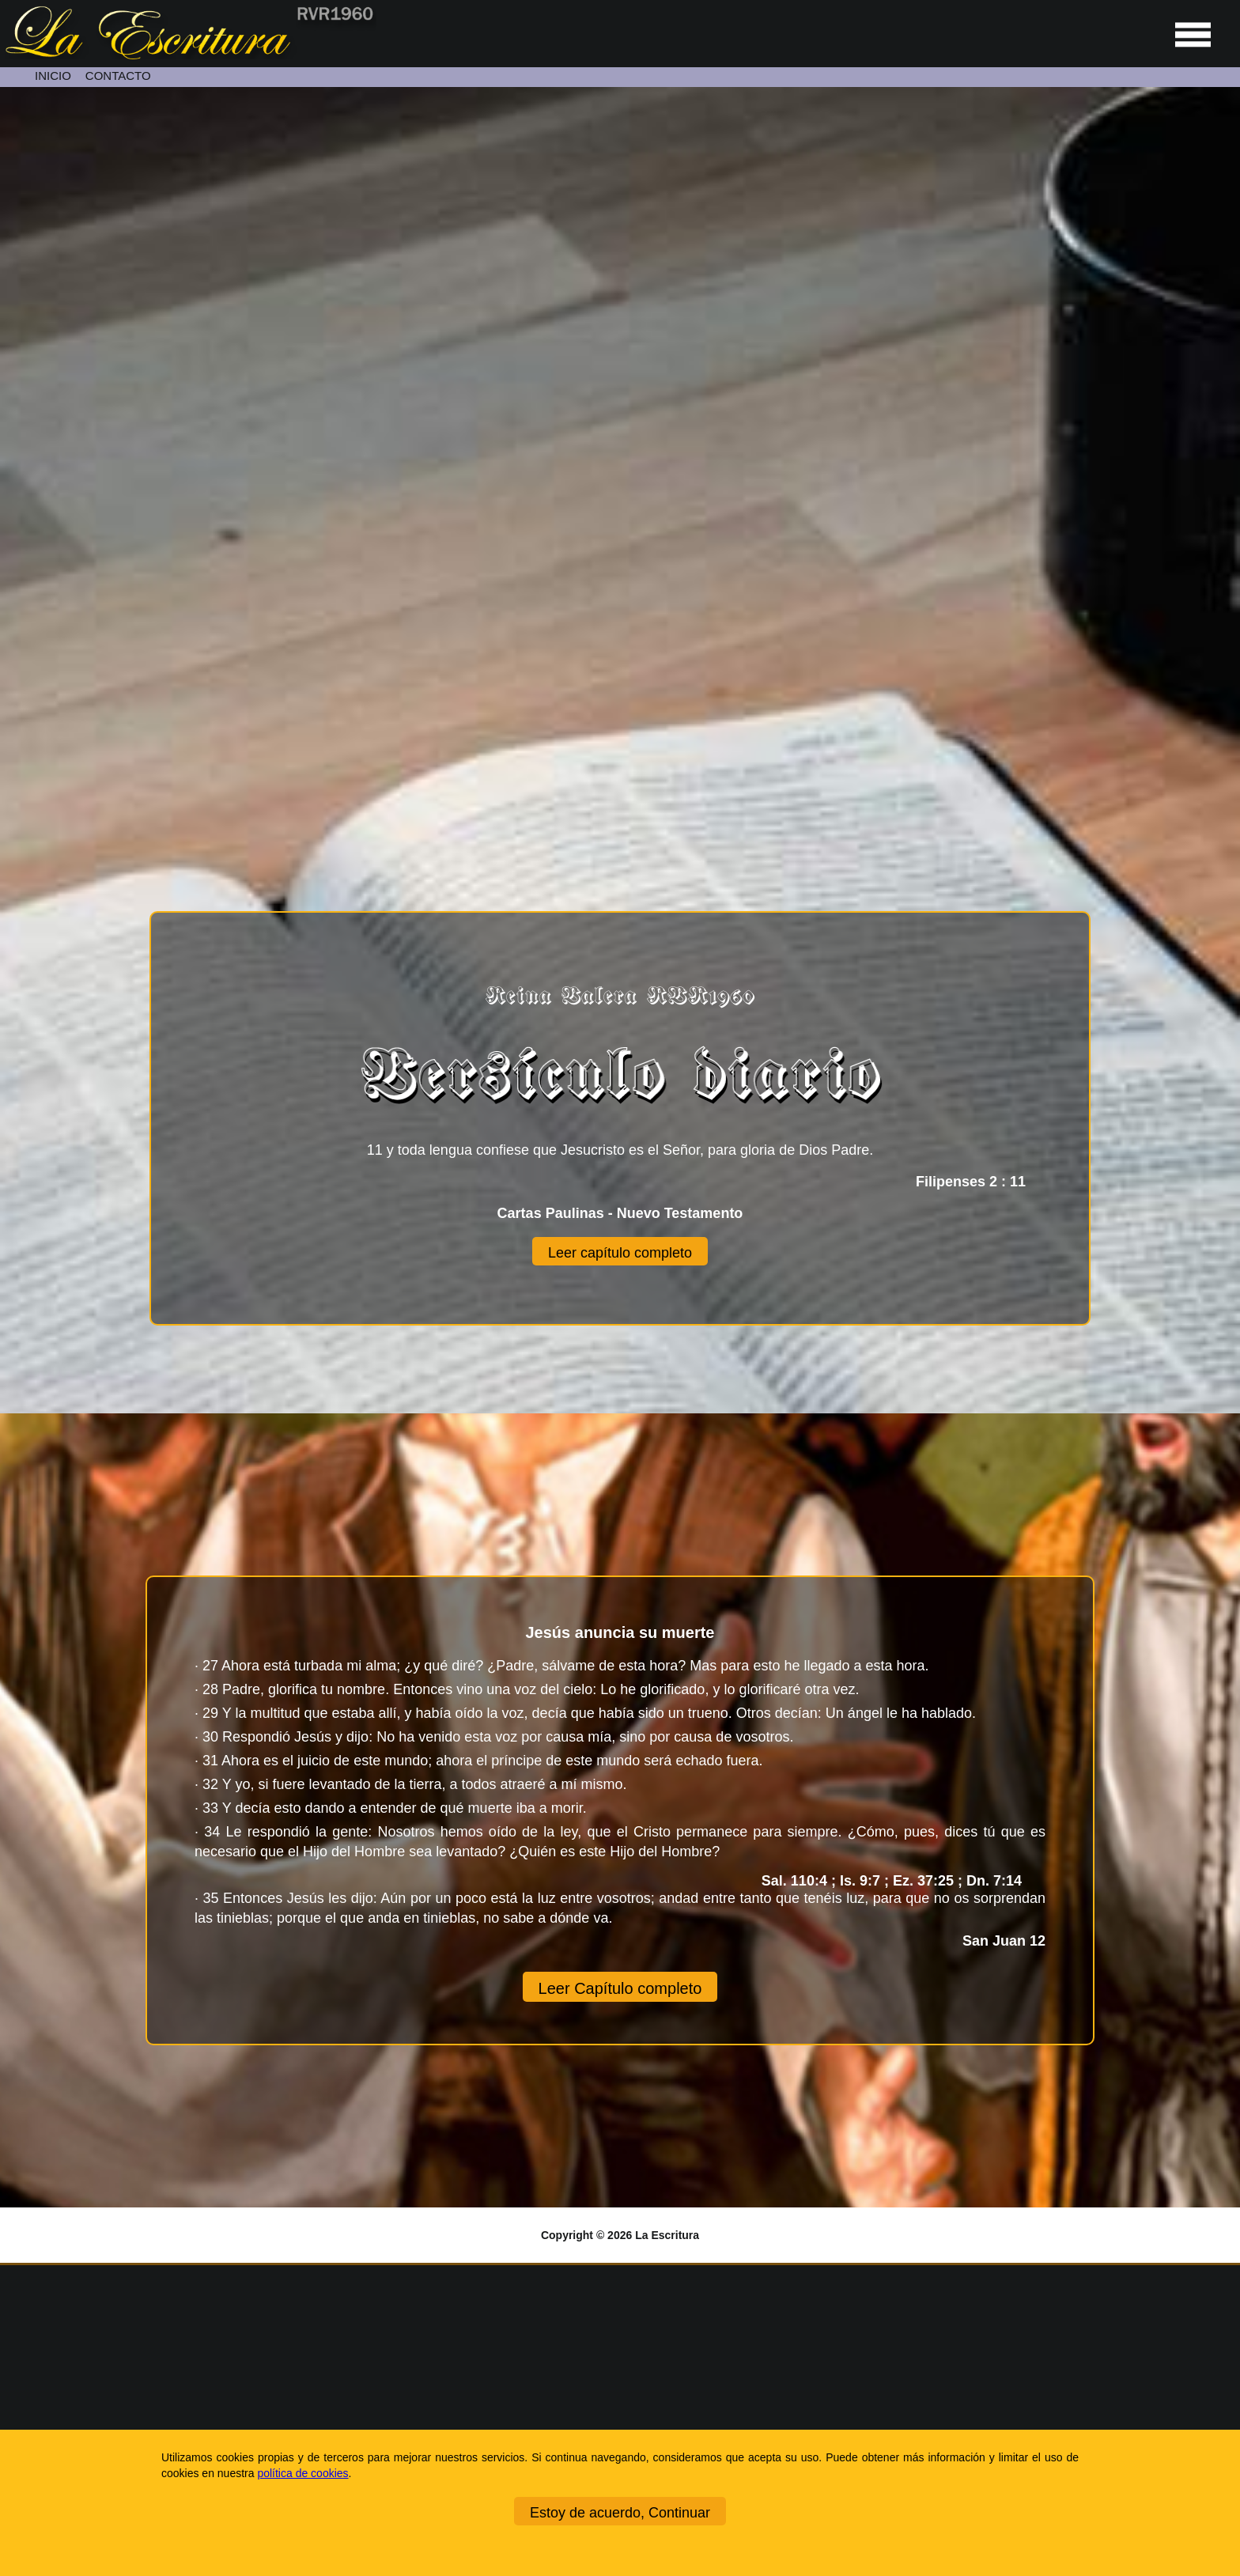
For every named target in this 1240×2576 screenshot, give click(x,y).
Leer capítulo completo (620, 1253)
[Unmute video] (620, 433)
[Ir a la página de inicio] (188, 55)
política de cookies (302, 2473)
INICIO (53, 75)
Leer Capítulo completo (620, 1988)
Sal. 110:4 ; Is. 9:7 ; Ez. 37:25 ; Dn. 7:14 (903, 1881)
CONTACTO (118, 75)
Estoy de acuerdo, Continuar (620, 2513)
